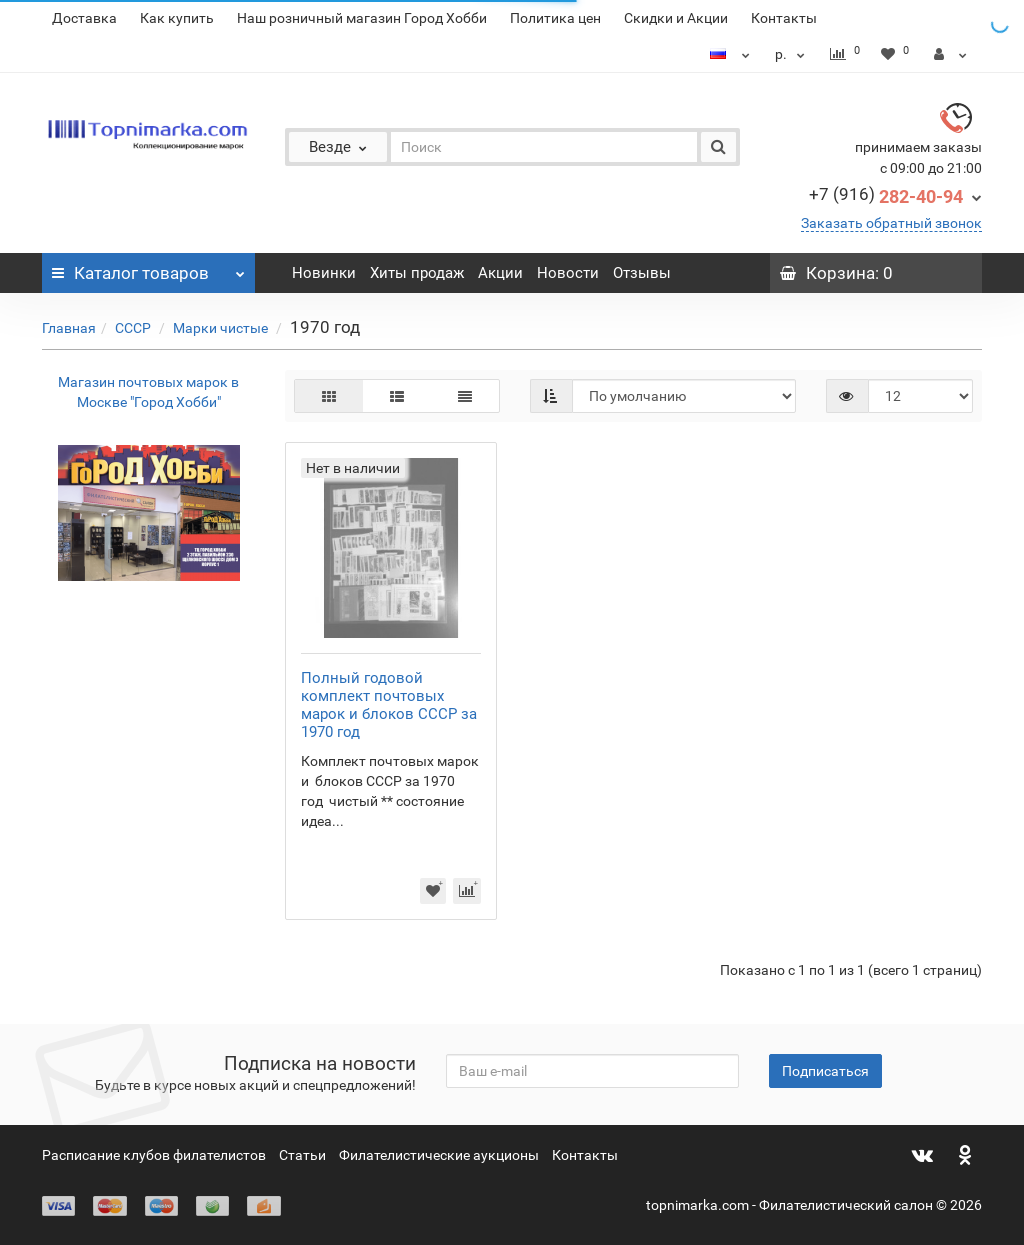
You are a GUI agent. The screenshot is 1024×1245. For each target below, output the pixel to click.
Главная (69, 328)
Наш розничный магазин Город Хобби (362, 18)
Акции (500, 273)
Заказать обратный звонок (891, 223)
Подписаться (825, 1071)
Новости (568, 273)
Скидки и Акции (676, 18)
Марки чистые (222, 328)
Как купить (177, 18)
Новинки (324, 273)
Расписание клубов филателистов (154, 1155)
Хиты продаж (417, 273)
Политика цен (555, 18)
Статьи (302, 1155)
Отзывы (642, 273)
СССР (134, 328)
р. (792, 54)
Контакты (784, 18)
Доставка (84, 18)
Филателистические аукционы (439, 1155)
